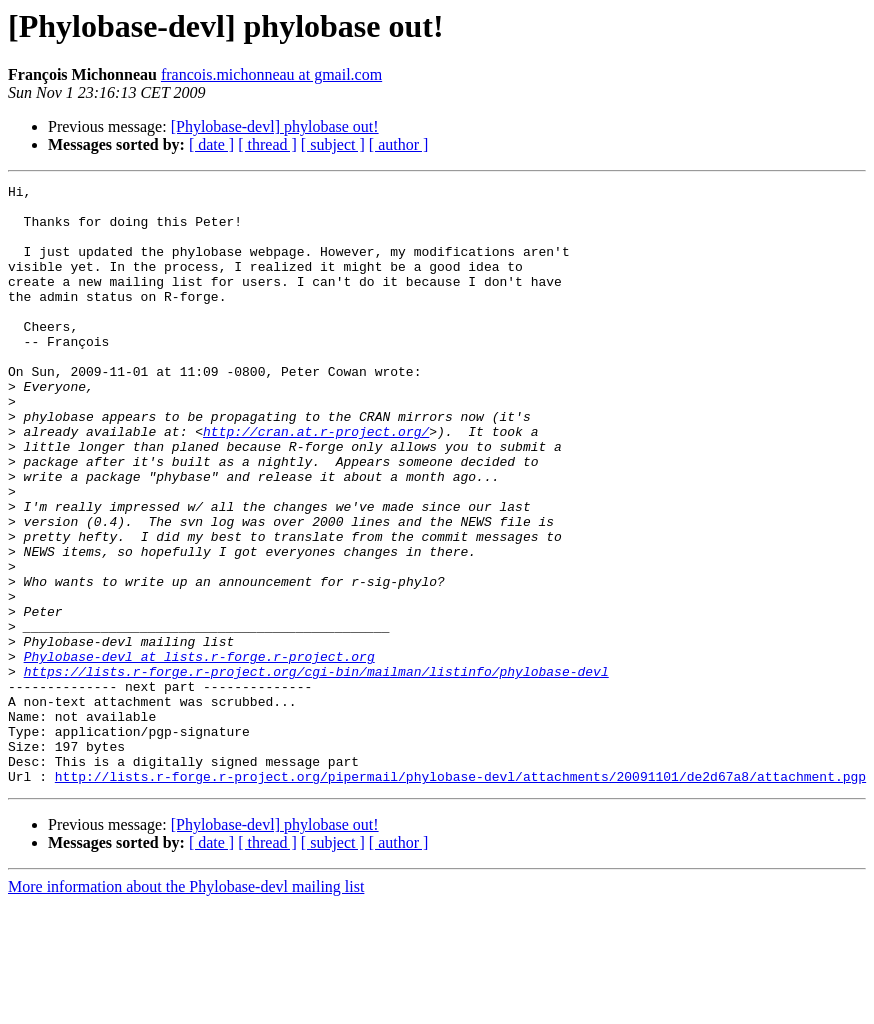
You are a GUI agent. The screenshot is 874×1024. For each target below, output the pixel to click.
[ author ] (399, 144)
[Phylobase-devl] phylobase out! (275, 126)
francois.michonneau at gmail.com (271, 74)
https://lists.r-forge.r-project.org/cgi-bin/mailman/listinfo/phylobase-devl (316, 770)
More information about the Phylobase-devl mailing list (186, 1006)
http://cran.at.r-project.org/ (316, 482)
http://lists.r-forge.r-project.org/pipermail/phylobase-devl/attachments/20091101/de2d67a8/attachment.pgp (460, 896)
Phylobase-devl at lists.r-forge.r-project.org (199, 752)
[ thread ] (267, 144)
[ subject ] (333, 144)
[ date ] (211, 144)
